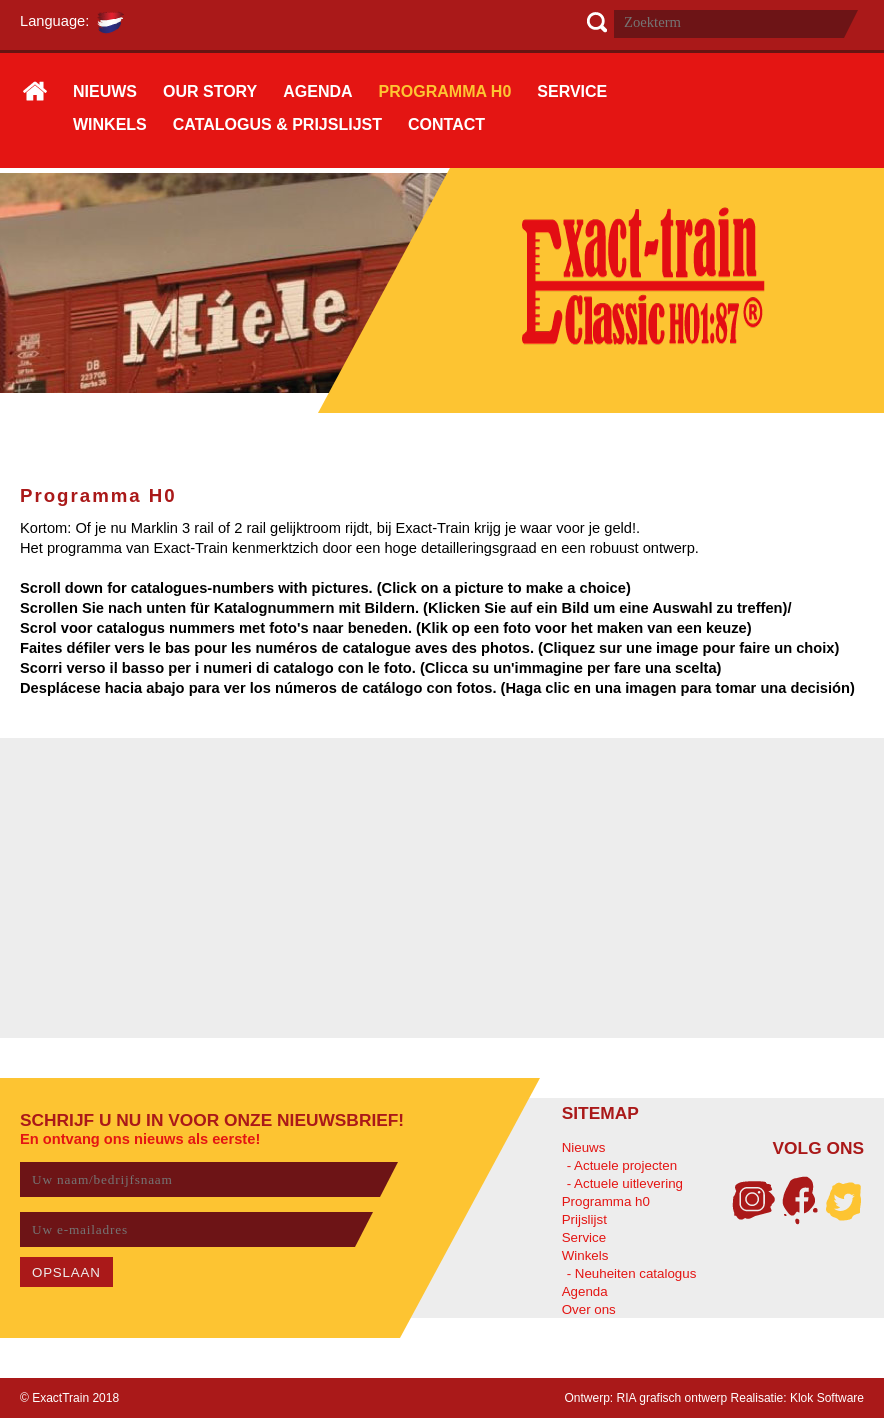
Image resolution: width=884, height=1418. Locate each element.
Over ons (589, 1309)
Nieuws (584, 1147)
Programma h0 (606, 1201)
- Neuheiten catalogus (632, 1273)
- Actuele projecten (622, 1165)
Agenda (585, 1291)
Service (584, 1237)
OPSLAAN (66, 1272)
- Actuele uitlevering (625, 1183)
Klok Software (827, 1398)
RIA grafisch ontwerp (672, 1398)
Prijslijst (584, 1219)
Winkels (585, 1255)
